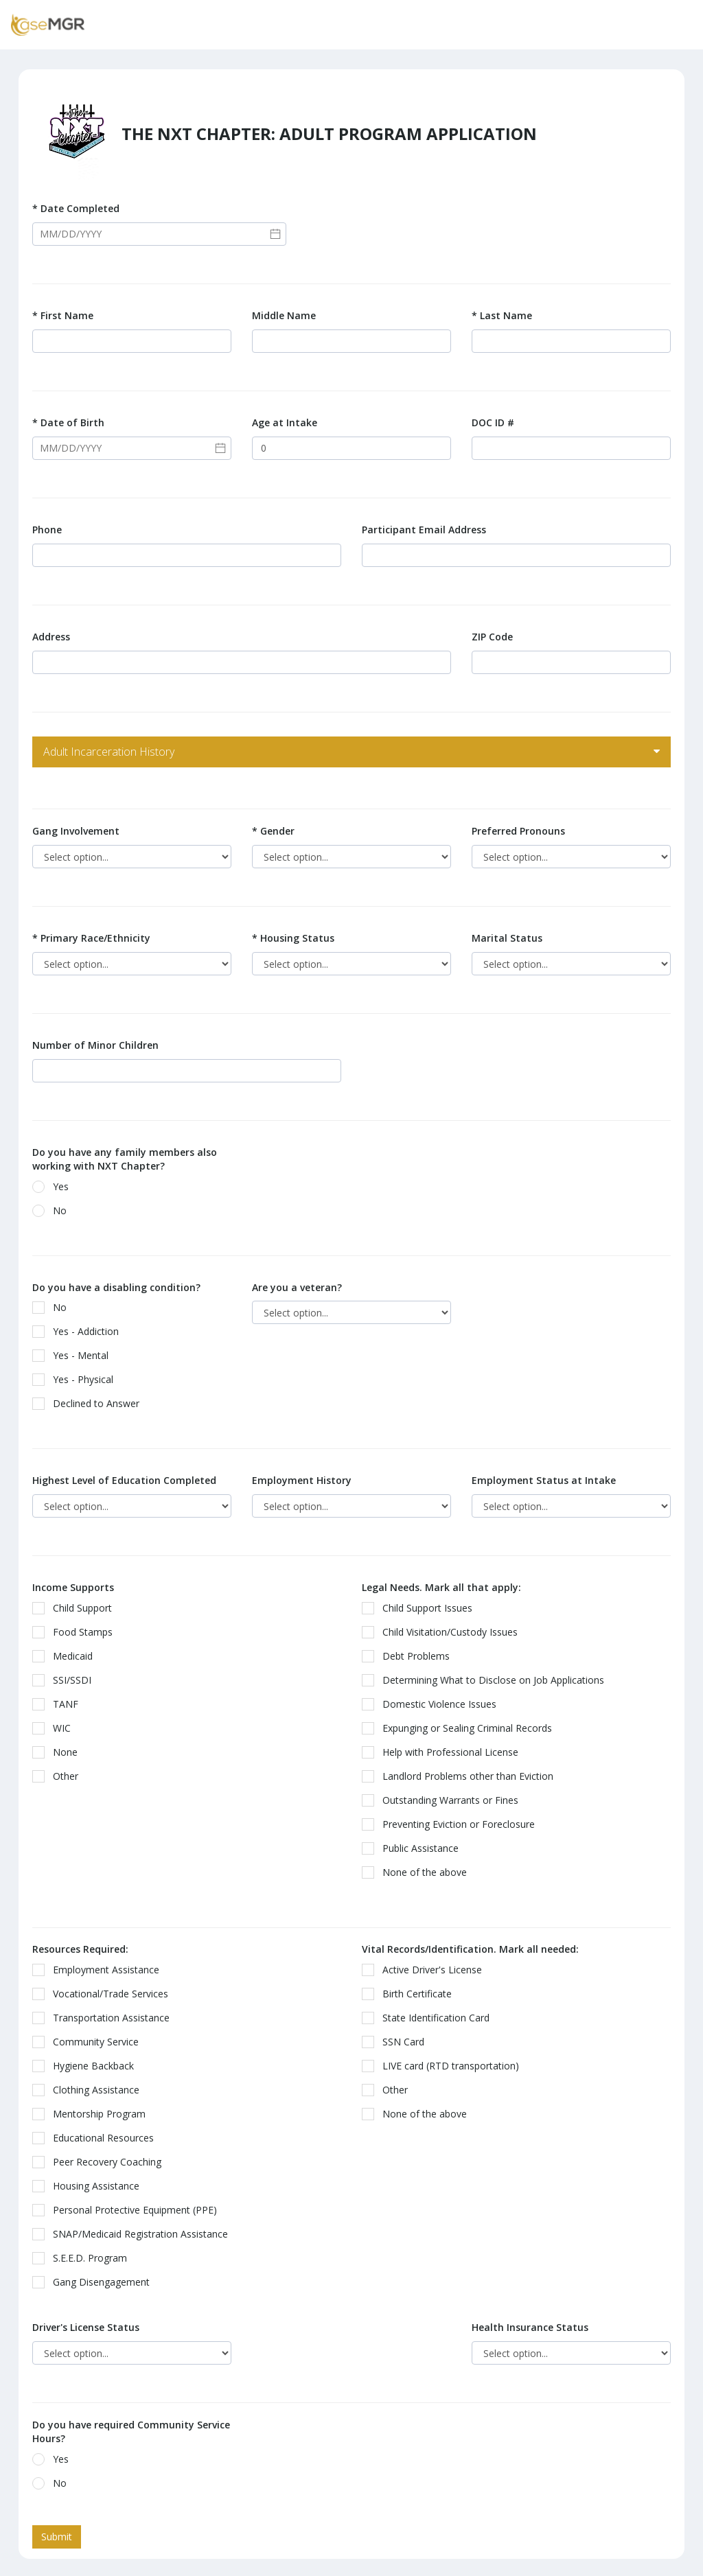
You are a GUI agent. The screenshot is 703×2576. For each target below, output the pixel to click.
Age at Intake (284, 422)
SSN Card (397, 2041)
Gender (273, 830)
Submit (56, 2536)
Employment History (302, 1480)
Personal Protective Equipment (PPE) (129, 2209)
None (59, 1752)
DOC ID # (493, 422)
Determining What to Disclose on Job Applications (487, 1679)
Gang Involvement (75, 830)
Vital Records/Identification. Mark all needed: (470, 1949)
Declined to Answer (90, 1403)
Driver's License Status (85, 2327)
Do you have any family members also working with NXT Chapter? (124, 1159)
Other (59, 1776)
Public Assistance (415, 1848)
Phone (47, 529)
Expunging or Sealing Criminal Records (461, 1727)
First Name (62, 315)
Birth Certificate (411, 1993)
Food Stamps (77, 1631)
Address (51, 636)
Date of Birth (68, 422)
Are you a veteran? (297, 1287)
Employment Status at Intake (544, 1480)
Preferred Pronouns (518, 830)
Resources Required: (80, 1949)
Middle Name (284, 315)
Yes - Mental (74, 1355)
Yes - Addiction (80, 1331)
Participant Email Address (424, 529)
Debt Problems (410, 1655)
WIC (56, 1727)
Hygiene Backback (87, 2065)
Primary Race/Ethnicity (91, 937)
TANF (59, 1703)
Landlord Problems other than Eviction (462, 1776)
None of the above (419, 1872)
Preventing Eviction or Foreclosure (453, 1824)
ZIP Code (492, 636)
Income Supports (73, 1587)
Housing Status (293, 937)
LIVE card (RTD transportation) (445, 2065)
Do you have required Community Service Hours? (131, 2431)
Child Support (76, 1607)
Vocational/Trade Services (104, 1993)
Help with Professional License (444, 1752)
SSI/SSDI (66, 1679)
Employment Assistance (100, 1969)
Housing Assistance (90, 2185)
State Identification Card (430, 2017)
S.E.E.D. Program (84, 2257)
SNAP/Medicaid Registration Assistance (134, 2233)
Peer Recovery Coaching (101, 2161)
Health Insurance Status (530, 2327)
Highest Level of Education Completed (124, 1480)
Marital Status (507, 937)
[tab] (351, 752)
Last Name (502, 315)
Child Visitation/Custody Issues (444, 1631)
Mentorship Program (93, 2113)
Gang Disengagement (95, 2281)
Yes (55, 1186)
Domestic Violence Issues (433, 1703)
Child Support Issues (421, 1607)
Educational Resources (97, 2137)
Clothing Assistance (90, 2089)
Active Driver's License (426, 1969)
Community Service (90, 2041)
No (54, 1210)
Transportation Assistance (105, 2017)
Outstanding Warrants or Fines (444, 1800)
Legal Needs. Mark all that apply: (441, 1587)
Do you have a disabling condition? (116, 1287)
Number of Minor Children (95, 1045)
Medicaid (67, 1655)
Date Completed (75, 208)
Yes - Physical (77, 1379)
